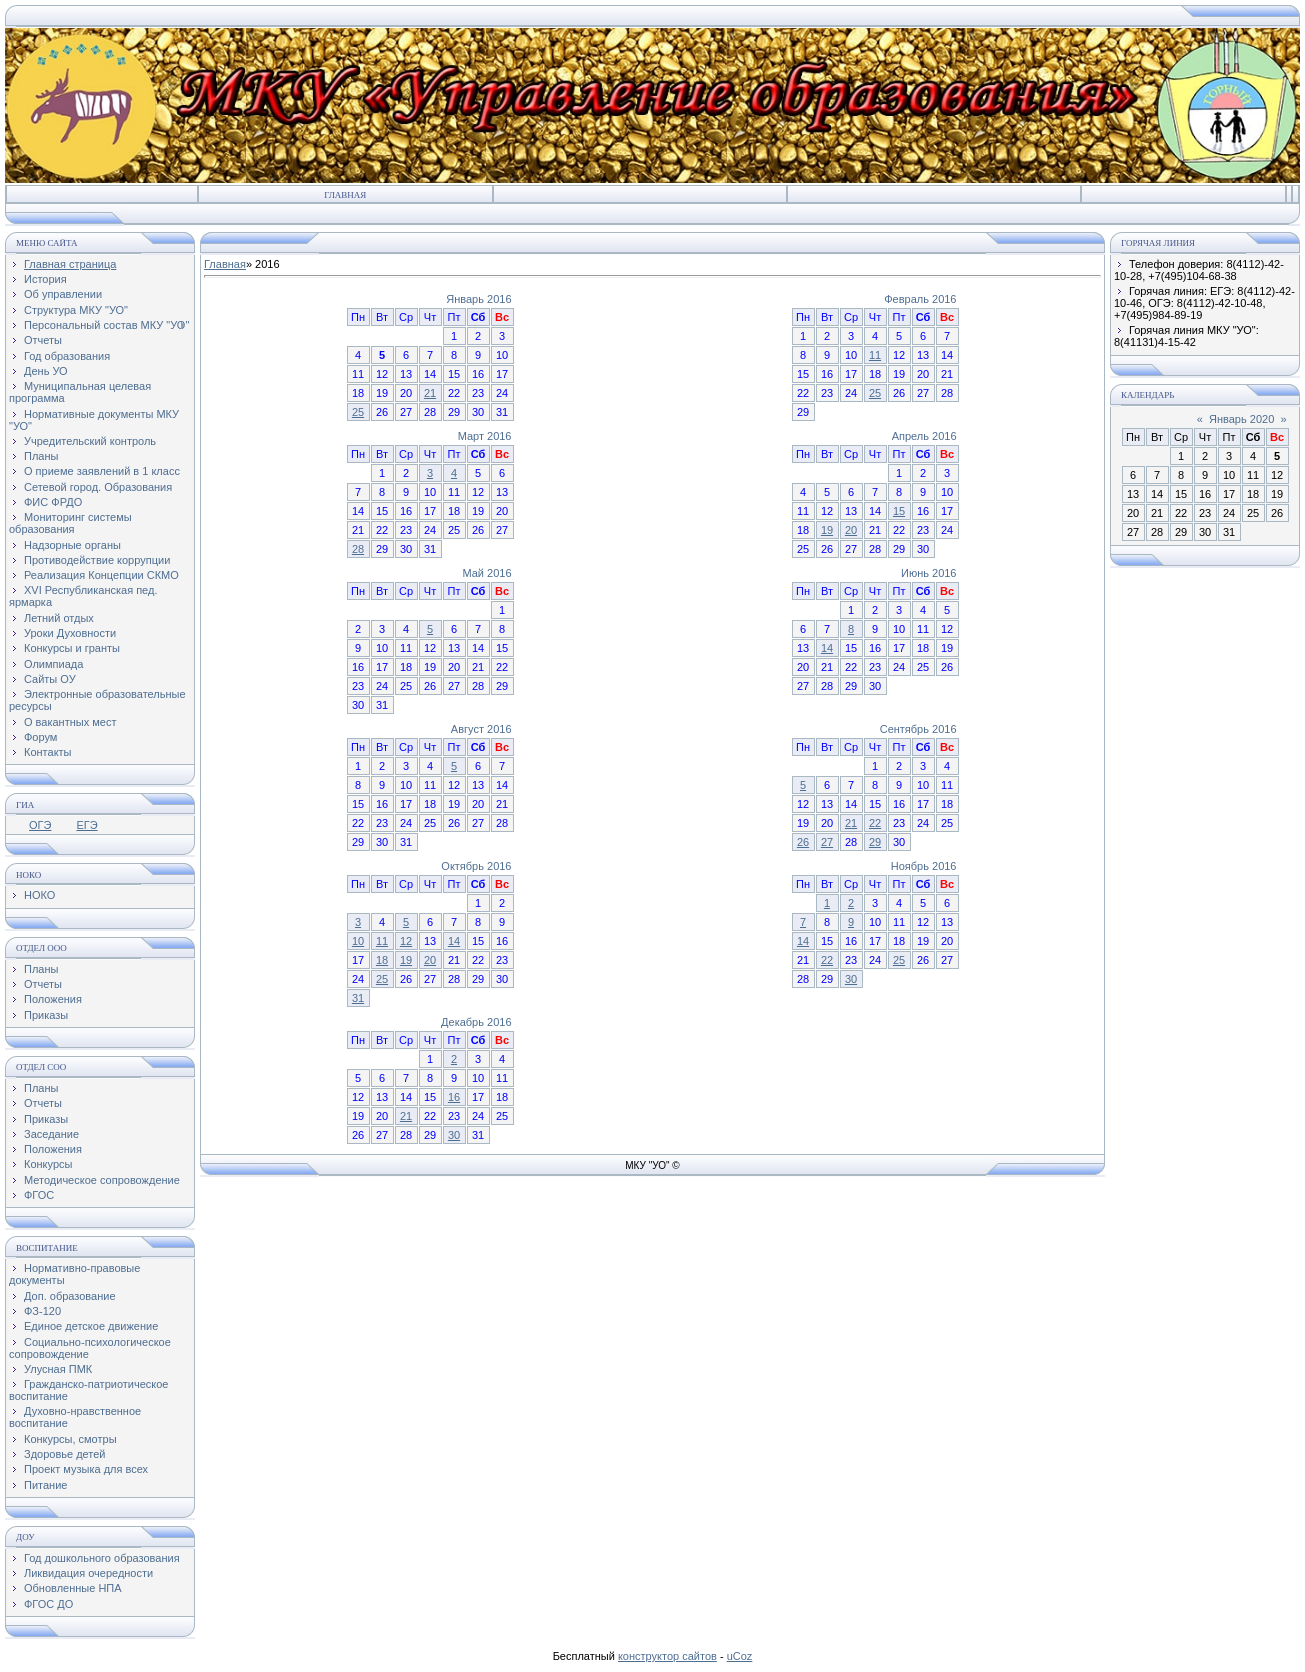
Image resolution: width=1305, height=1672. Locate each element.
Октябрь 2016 (476, 866)
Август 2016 (481, 729)
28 (358, 549)
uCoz (740, 1656)
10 (358, 941)
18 (382, 960)
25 (358, 412)
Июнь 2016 (929, 573)
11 (875, 355)
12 (406, 941)
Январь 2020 (1241, 419)
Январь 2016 (478, 299)
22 (875, 823)
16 (454, 1097)
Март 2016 (485, 436)
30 (851, 979)
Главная (345, 195)
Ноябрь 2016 (924, 866)
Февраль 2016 (920, 299)
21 (430, 393)
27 (827, 842)
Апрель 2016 (924, 436)
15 (899, 511)
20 (851, 530)
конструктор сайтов (667, 1656)
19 (827, 530)
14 (827, 648)
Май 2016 (486, 573)
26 (803, 842)
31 (358, 998)
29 (875, 842)
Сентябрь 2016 (918, 729)
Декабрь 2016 (476, 1022)
